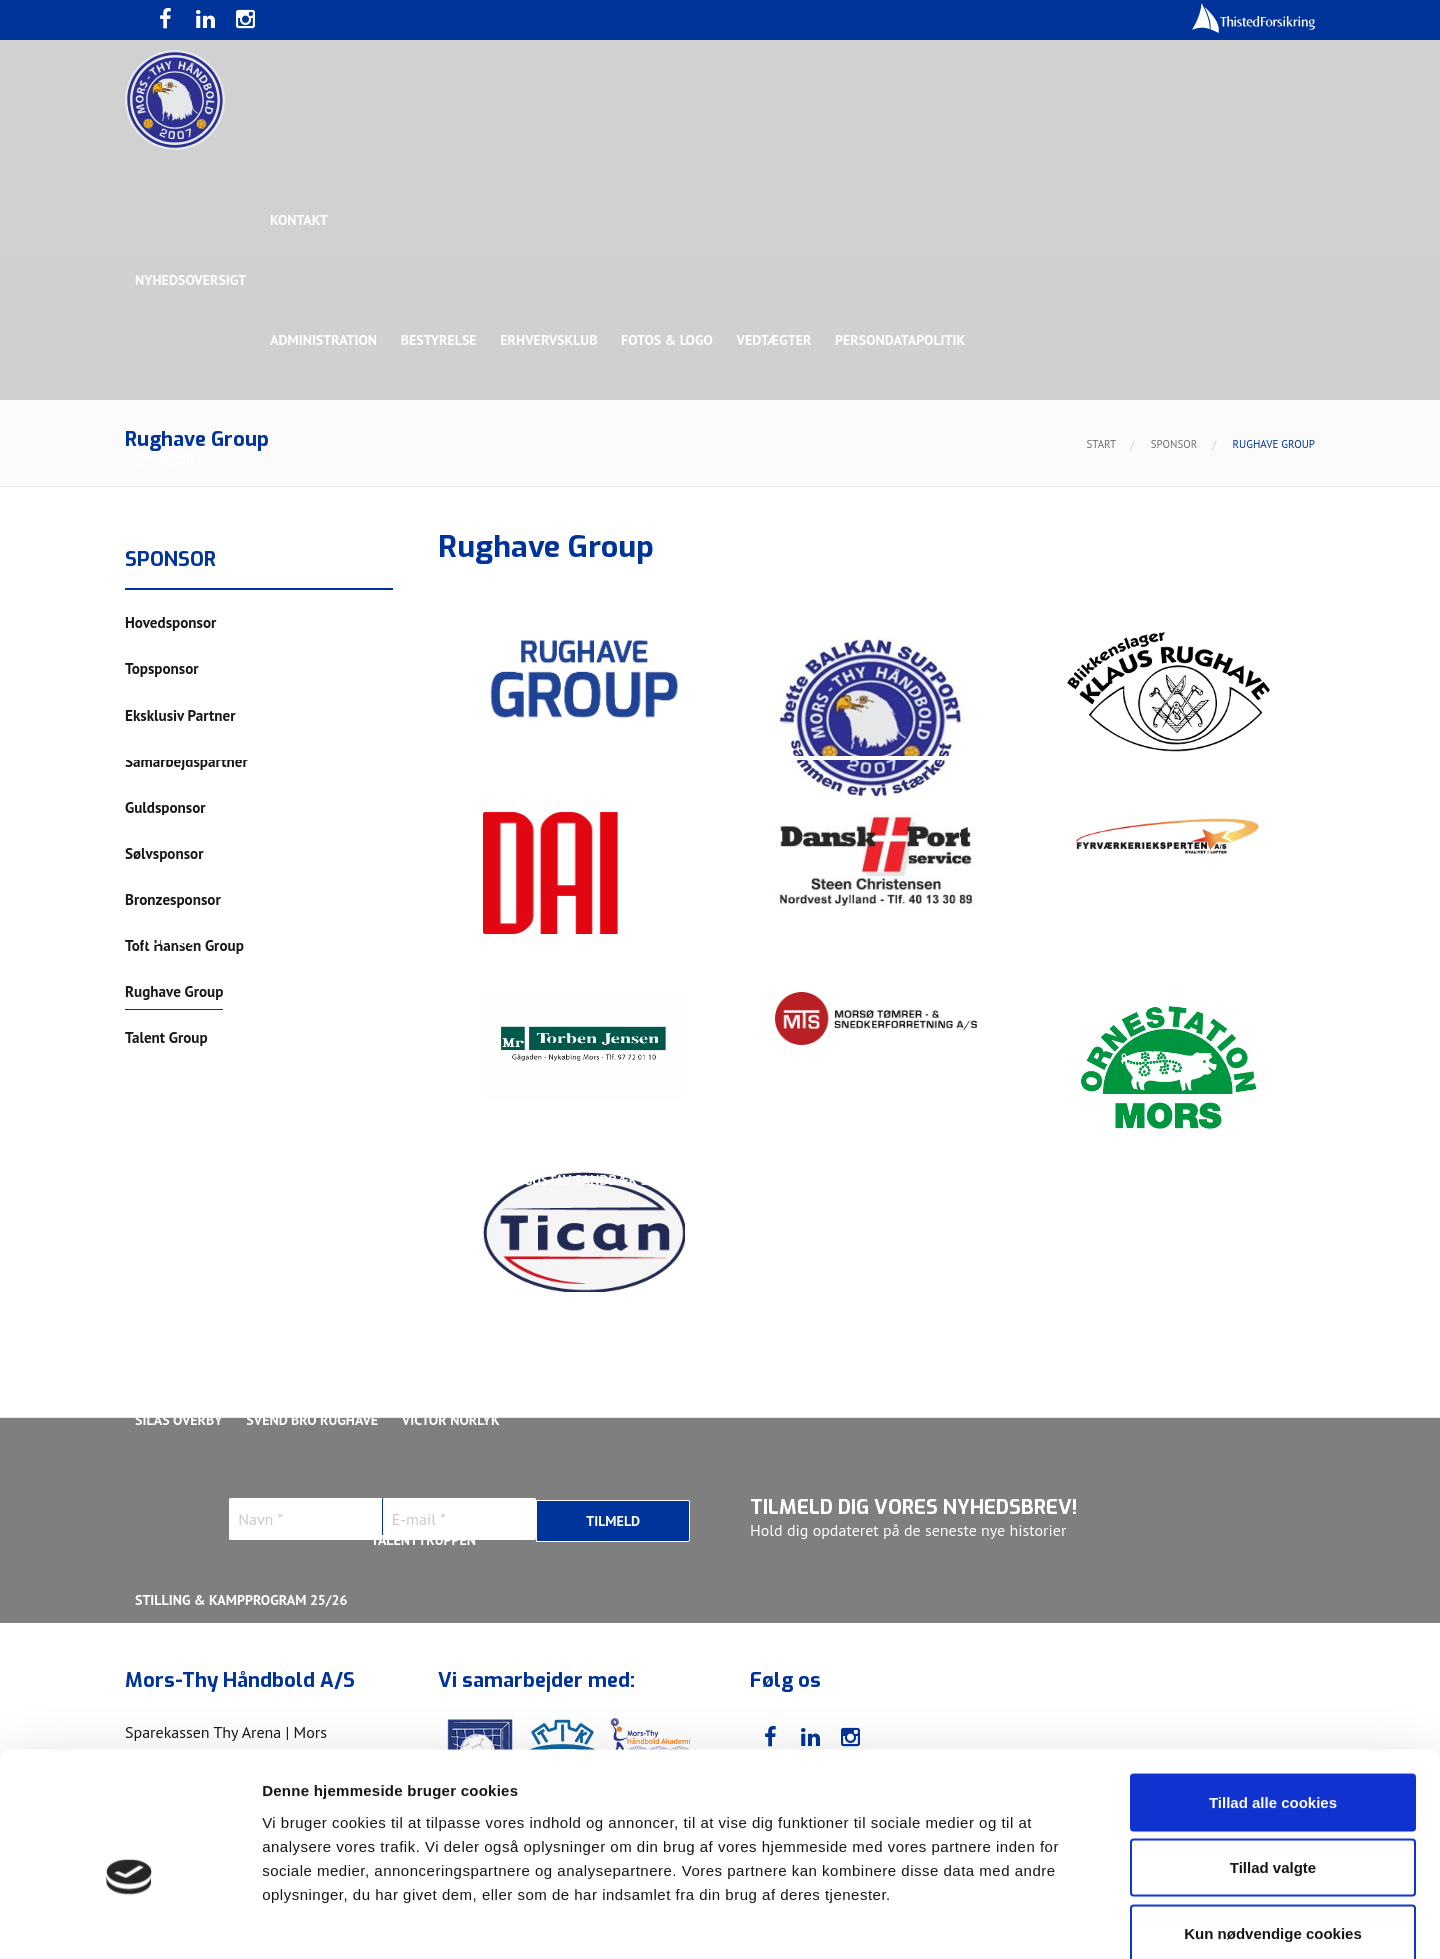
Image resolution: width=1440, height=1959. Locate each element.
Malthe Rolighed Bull (851, 1300)
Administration (324, 340)
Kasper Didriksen (1043, 1180)
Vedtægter (777, 340)
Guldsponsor (728, 580)
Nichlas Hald (996, 1300)
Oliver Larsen (1114, 1300)
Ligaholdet (174, 1060)
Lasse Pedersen (569, 1300)
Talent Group (309, 700)
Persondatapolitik (904, 340)
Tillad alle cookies (1273, 1696)
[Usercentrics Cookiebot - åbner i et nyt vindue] (129, 1920)
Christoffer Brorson (314, 1180)
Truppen (164, 940)
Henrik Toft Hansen (790, 1180)
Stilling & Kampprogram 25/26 (241, 1600)
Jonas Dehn (921, 1180)
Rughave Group (187, 700)
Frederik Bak (456, 1180)
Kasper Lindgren (1184, 1180)
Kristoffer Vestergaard (219, 1300)
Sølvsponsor (844, 580)
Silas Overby (179, 1420)
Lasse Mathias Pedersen (409, 1300)
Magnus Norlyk (699, 1300)
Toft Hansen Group (1112, 580)
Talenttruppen (424, 1540)
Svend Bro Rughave (313, 1420)
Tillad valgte (1273, 1762)
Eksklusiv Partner (432, 580)
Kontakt (300, 220)
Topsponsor (303, 580)
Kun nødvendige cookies (1273, 1827)
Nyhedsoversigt (190, 280)
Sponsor (164, 460)
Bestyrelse (440, 340)
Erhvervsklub (550, 340)
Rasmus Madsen (1239, 1300)
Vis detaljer (1039, 1919)
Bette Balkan (181, 820)
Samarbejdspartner (589, 580)
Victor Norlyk (452, 1420)
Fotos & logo (670, 340)
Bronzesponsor (967, 580)
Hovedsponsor (186, 580)
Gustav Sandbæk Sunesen (613, 1180)
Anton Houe (176, 1180)
